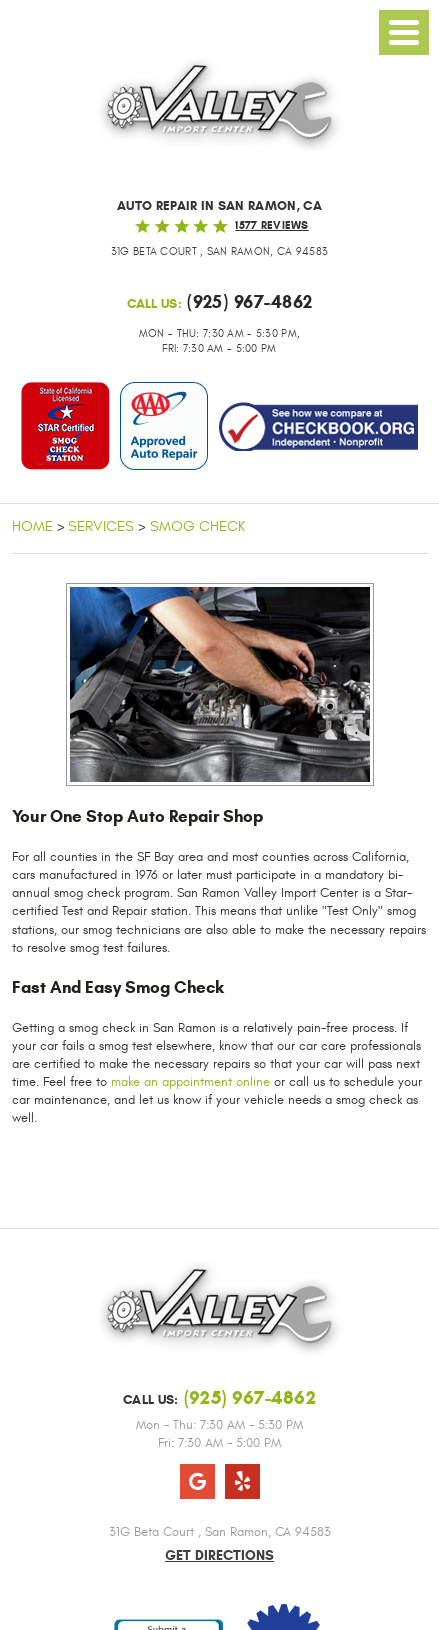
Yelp (242, 1481)
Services (101, 526)
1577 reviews (271, 225)
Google (197, 1481)
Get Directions (219, 1555)
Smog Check (197, 526)
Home (32, 526)
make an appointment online (190, 1082)
